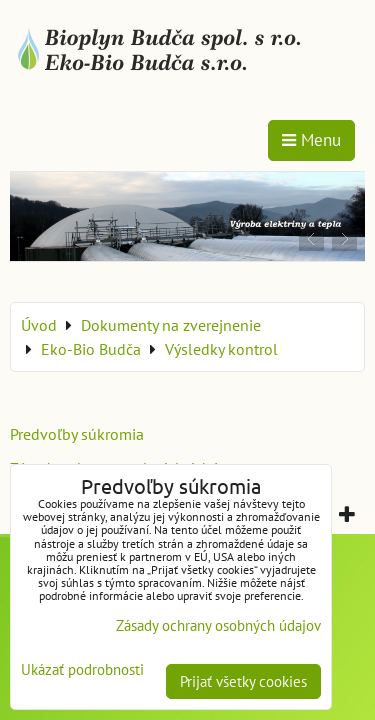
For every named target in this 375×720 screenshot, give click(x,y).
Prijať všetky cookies (243, 681)
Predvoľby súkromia (77, 434)
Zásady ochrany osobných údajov (218, 625)
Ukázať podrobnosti (82, 670)
